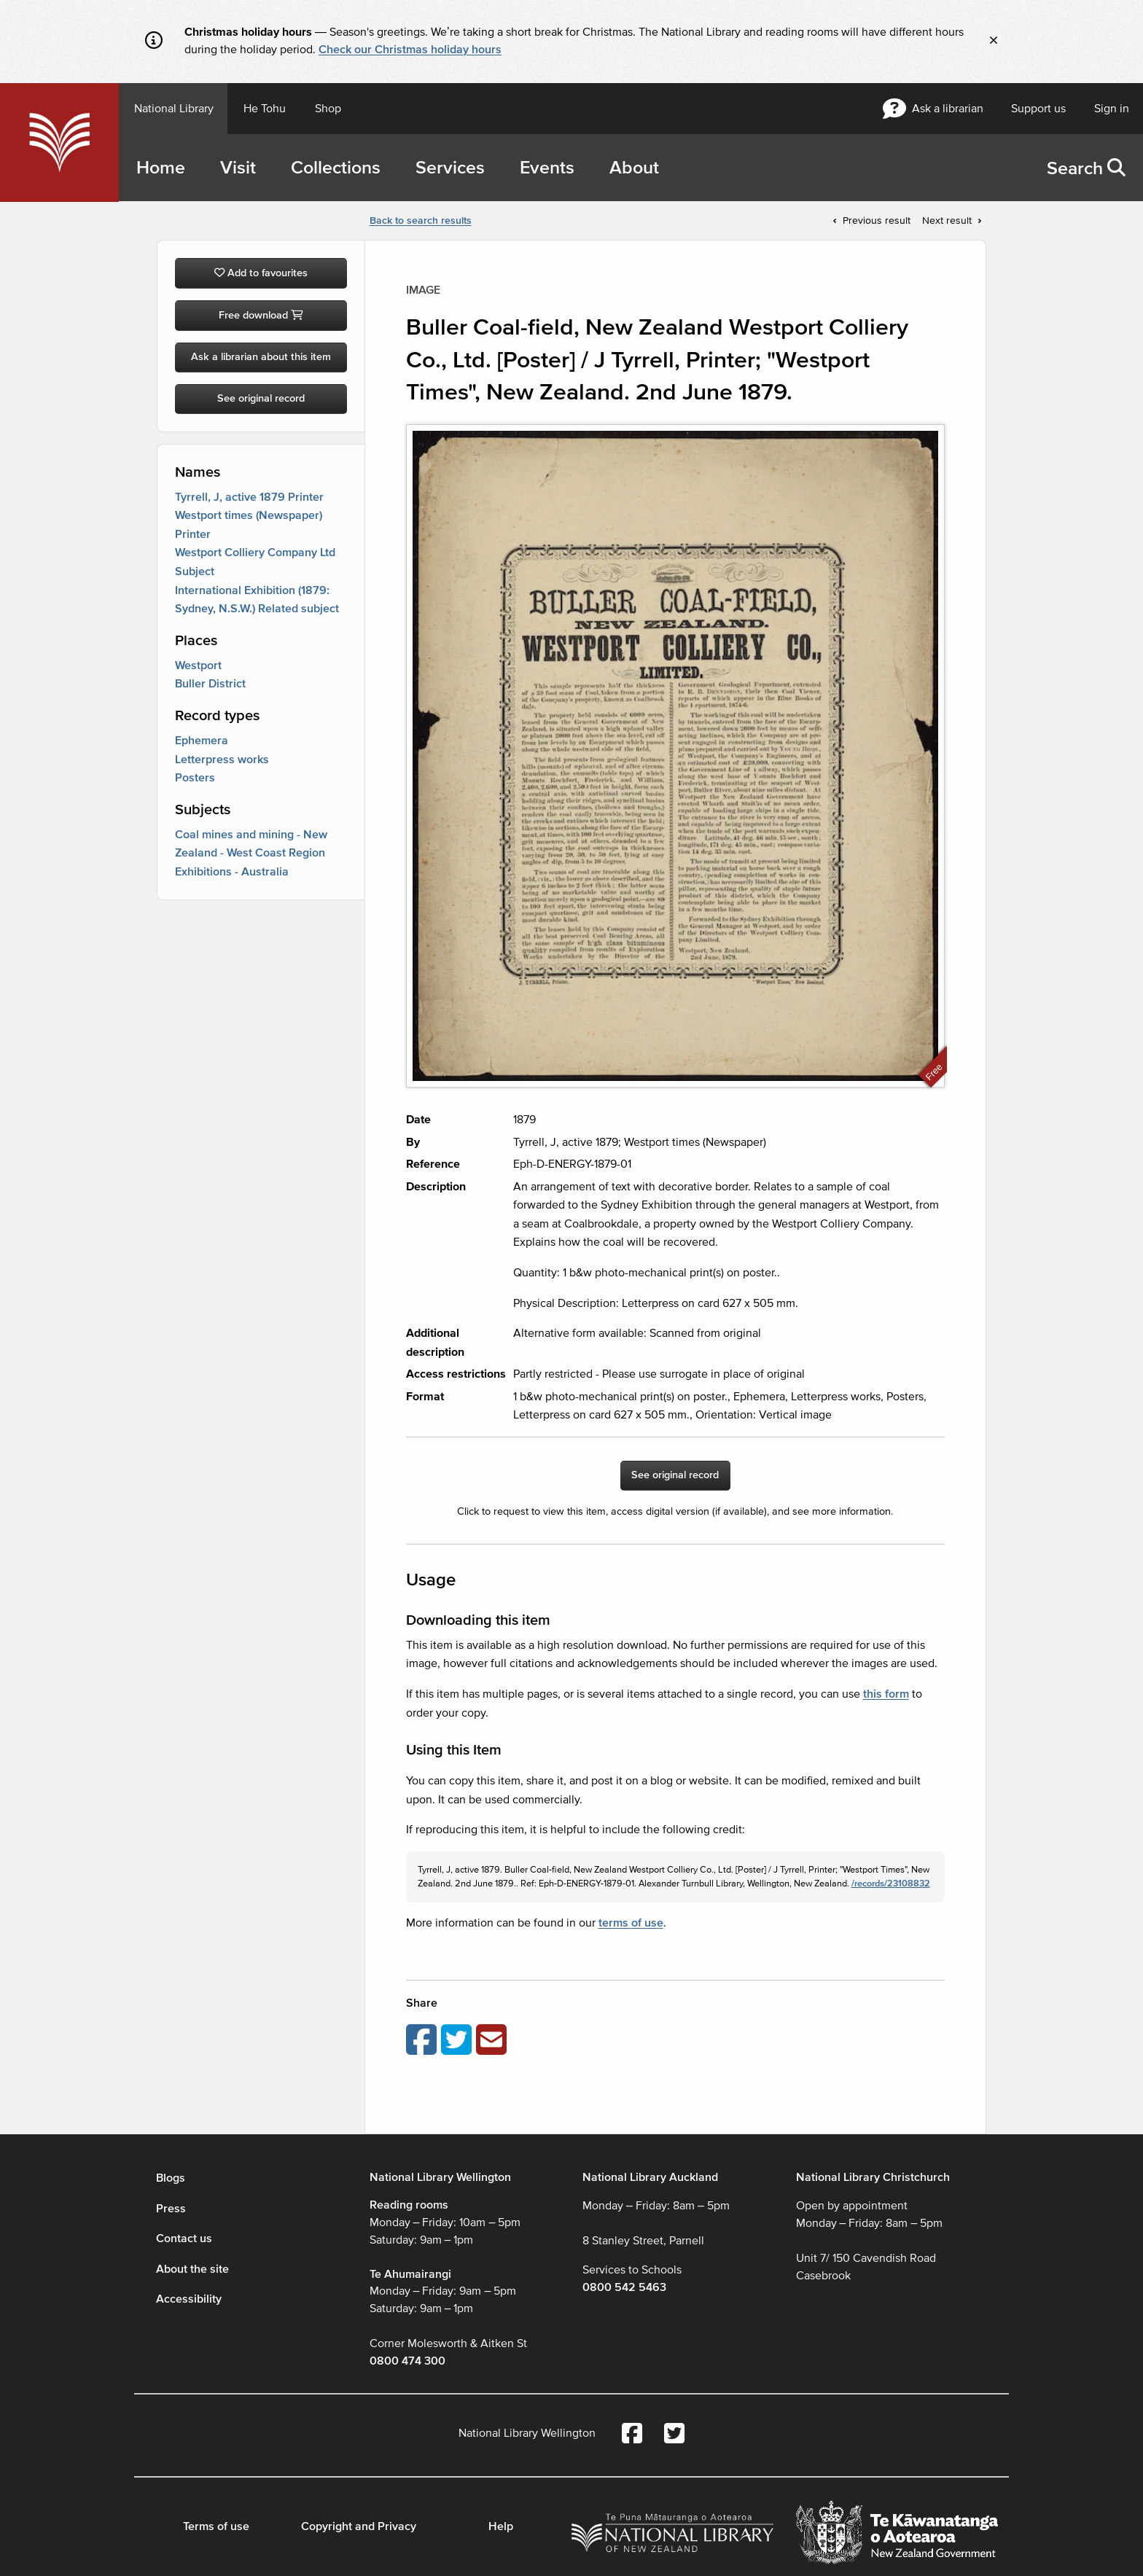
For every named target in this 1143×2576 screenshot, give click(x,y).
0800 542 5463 (624, 2287)
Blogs (170, 2178)
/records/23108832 (890, 1883)
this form (886, 1694)
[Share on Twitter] (458, 2040)
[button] (1116, 168)
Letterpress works (222, 759)
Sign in (1111, 108)
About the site (192, 2269)
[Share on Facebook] (423, 2040)
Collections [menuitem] (336, 168)
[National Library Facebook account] (632, 2435)
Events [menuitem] (547, 168)
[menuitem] (1086, 168)
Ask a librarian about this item (261, 357)
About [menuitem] (634, 168)
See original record (261, 398)
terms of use (630, 1923)
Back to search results (421, 220)
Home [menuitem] (160, 168)
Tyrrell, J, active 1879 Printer (249, 497)
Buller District (210, 683)
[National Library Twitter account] (674, 2435)
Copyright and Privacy (358, 2526)
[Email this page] (493, 2040)
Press (171, 2208)
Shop (328, 108)
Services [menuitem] (450, 168)
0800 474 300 (407, 2361)
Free (933, 1071)
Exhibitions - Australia (232, 871)
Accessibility (189, 2299)
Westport (198, 665)
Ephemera (201, 740)
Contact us (184, 2238)
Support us (1038, 108)
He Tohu (264, 108)
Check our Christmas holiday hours (410, 49)
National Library (174, 108)
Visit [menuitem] (238, 168)
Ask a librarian (933, 108)
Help (500, 2526)
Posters (195, 777)
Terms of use (216, 2526)
